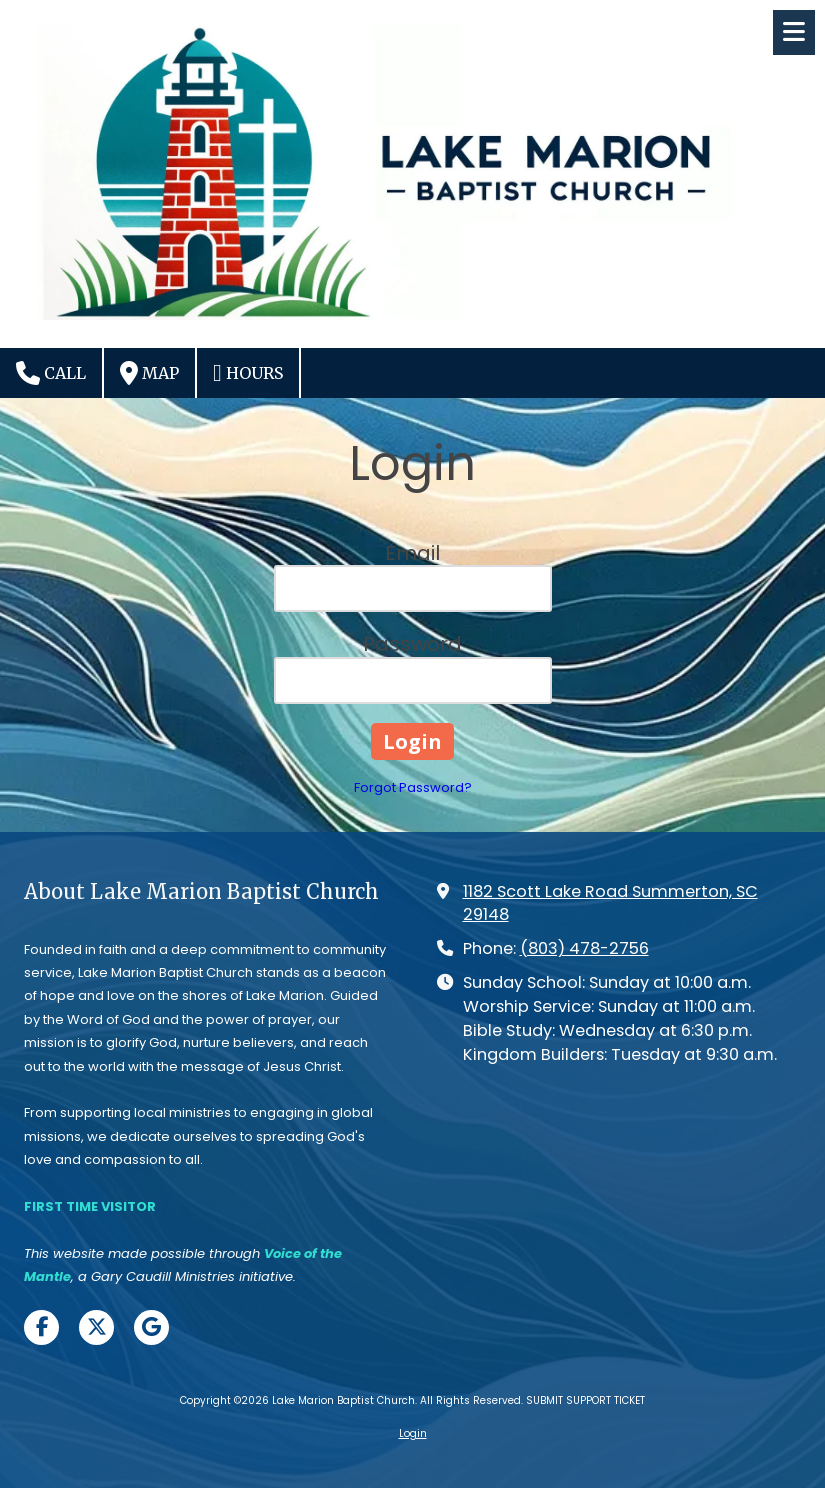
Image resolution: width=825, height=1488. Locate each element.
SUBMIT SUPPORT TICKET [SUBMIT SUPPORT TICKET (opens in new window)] (585, 1400)
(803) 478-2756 (584, 948)
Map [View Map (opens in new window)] (149, 373)
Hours (248, 373)
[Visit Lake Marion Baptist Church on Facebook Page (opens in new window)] (41, 1327)
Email (412, 553)
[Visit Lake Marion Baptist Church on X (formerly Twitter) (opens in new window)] (96, 1327)
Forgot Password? (413, 787)
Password (412, 644)
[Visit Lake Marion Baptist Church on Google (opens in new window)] (151, 1327)
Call (51, 373)
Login (413, 1433)
